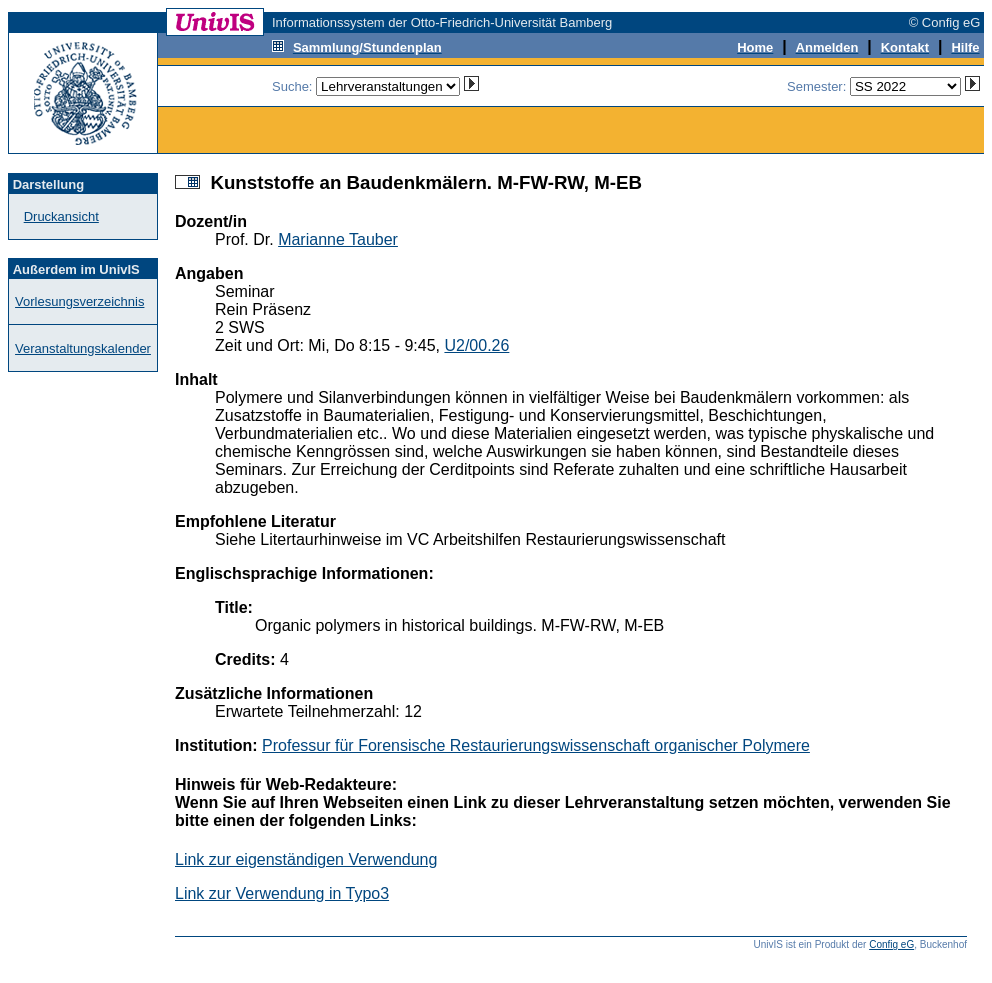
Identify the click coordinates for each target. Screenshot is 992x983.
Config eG (891, 944)
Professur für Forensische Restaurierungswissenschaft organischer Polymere (536, 745)
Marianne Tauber (338, 239)
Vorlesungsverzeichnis (79, 301)
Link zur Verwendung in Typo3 (282, 893)
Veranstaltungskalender (83, 348)
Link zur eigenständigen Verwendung (306, 859)
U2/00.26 (476, 345)
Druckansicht (61, 216)
